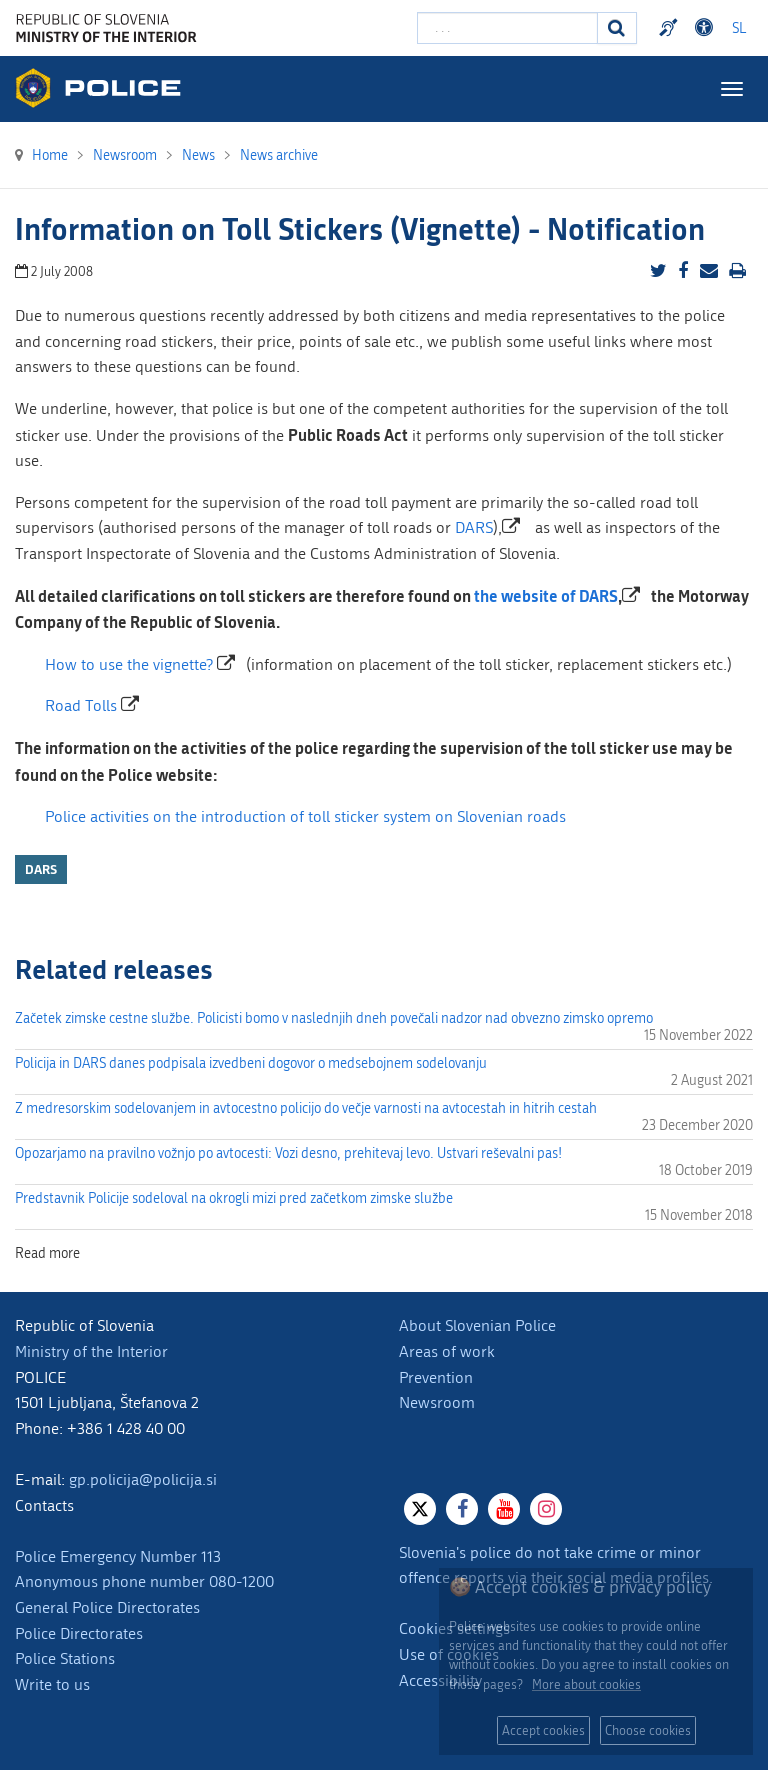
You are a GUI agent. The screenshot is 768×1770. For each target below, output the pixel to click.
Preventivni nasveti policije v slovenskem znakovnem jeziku (671, 28)
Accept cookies (543, 1730)
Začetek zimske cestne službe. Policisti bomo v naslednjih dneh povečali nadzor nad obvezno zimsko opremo (334, 1018)
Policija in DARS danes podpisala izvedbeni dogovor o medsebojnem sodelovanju (251, 1063)
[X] (420, 1509)
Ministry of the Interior (91, 1351)
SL (739, 28)
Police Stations (65, 1658)
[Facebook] (462, 1509)
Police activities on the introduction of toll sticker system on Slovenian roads (305, 816)
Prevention (436, 1377)
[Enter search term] (507, 28)
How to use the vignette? (129, 664)
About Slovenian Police (477, 1325)
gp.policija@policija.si (143, 1479)
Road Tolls (81, 705)
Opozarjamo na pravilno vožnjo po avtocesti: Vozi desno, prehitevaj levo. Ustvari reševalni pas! (288, 1153)
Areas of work (447, 1351)
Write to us (52, 1684)
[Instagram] (546, 1509)
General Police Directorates (107, 1607)
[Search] (617, 28)
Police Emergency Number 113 (118, 1556)
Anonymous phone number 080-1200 (144, 1581)
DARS (474, 527)
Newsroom (437, 1402)
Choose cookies (648, 1730)
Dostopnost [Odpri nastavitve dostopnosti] (707, 28)
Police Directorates (79, 1633)
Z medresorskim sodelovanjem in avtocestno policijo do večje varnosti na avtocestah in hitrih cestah (306, 1108)
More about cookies (586, 1684)
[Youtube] (504, 1509)
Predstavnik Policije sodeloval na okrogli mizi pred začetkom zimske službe (234, 1198)
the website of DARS (546, 595)
